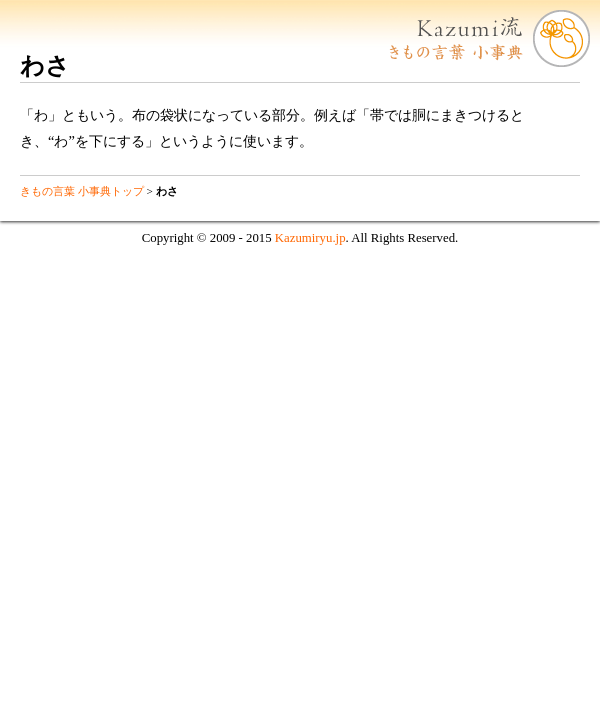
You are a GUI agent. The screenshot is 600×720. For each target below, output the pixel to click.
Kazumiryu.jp (310, 238)
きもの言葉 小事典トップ (82, 191)
